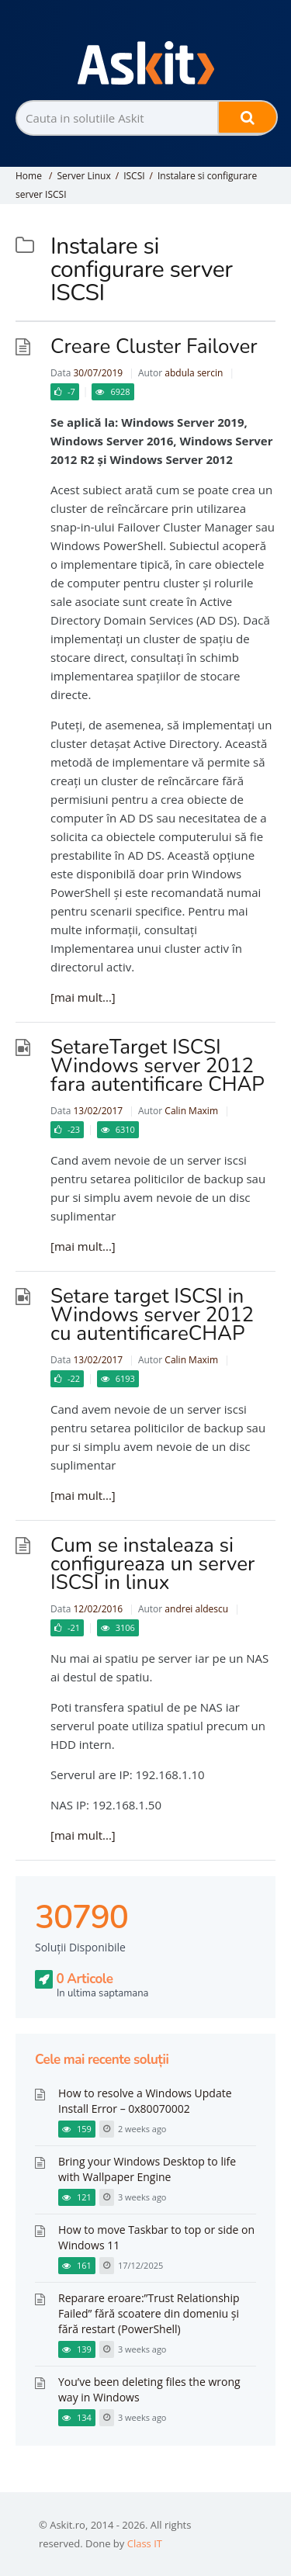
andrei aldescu (196, 1608)
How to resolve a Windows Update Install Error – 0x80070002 (145, 2101)
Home (29, 175)
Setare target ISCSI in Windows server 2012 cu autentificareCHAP (152, 1315)
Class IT (144, 2543)
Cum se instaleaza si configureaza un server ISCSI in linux (152, 1564)
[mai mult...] (83, 997)
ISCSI (133, 175)
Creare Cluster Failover (154, 346)
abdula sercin (194, 372)
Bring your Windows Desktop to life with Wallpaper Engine (147, 2169)
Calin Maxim (191, 1110)
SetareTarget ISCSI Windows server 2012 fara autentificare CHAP (157, 1066)
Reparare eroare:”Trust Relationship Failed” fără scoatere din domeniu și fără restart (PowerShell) (149, 2313)
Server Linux (83, 175)
